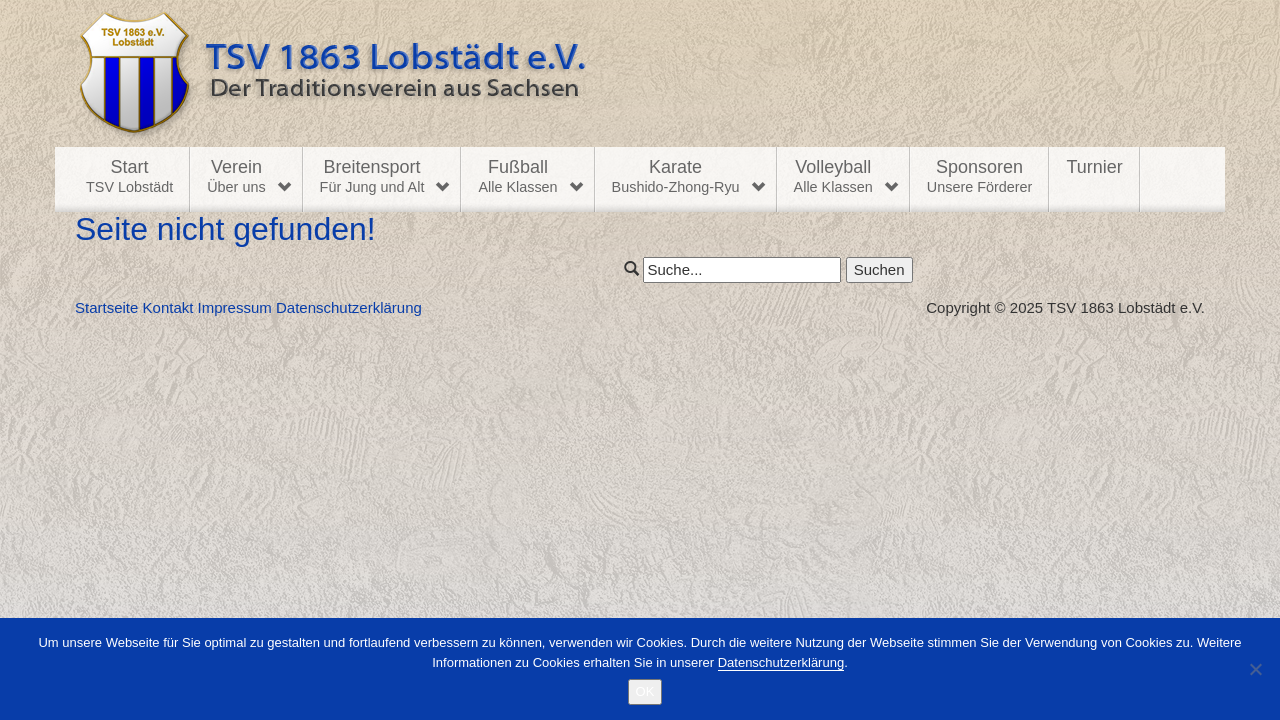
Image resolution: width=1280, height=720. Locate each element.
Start (129, 177)
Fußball (517, 177)
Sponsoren (980, 177)
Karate (676, 177)
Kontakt (168, 307)
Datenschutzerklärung (349, 307)
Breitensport (372, 177)
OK (645, 691)
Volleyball (833, 177)
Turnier (1094, 167)
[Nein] (1255, 669)
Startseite (106, 307)
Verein (236, 177)
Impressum (235, 307)
